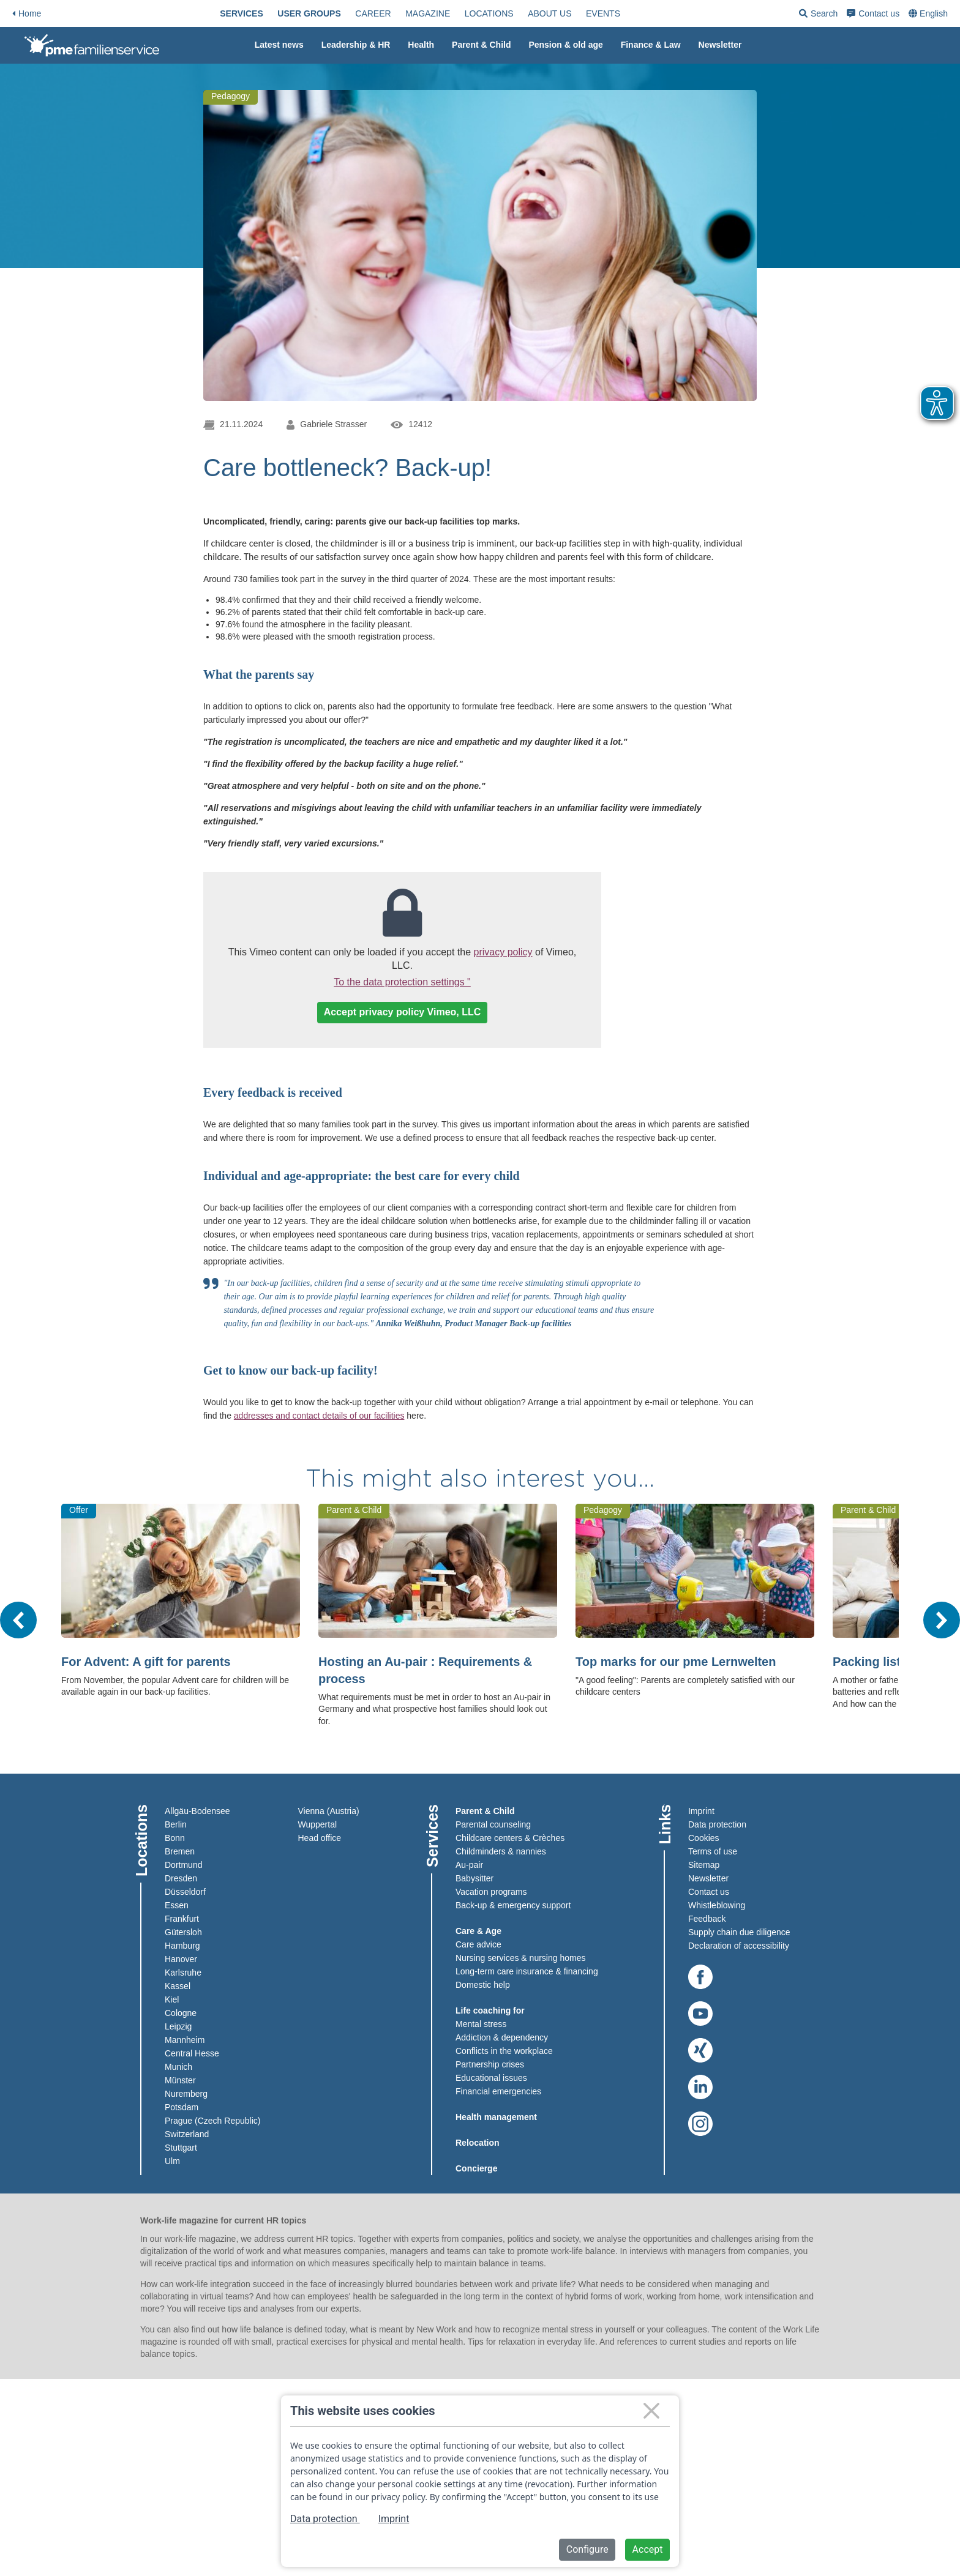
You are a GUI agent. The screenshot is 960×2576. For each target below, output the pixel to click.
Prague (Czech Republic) (212, 2121)
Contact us (873, 13)
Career (373, 13)
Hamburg (182, 1946)
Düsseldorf (185, 1892)
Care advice (478, 1944)
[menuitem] (241, 13)
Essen (177, 1905)
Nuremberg (186, 2094)
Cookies (703, 1838)
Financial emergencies (498, 2091)
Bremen (180, 1851)
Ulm (172, 2161)
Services (241, 13)
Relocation (478, 2143)
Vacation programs (491, 1892)
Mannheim (184, 2040)
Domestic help (483, 1985)
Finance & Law (651, 45)
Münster (180, 2080)
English (934, 13)
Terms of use (712, 1851)
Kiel (172, 1999)
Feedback (707, 1919)
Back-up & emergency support (513, 1905)
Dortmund (183, 1865)
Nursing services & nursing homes (520, 1958)
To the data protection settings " (402, 982)
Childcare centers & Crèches (510, 1838)
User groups (308, 13)
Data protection (717, 1824)
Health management (496, 2117)
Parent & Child (481, 45)
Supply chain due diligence (739, 1932)
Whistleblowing (716, 1905)
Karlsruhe (183, 1972)
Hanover (181, 1959)
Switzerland (187, 2134)
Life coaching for (490, 2010)
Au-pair (469, 1865)
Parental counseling (493, 1824)
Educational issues (491, 2078)
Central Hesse (192, 2053)
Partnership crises (490, 2064)
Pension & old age (565, 45)
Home (26, 13)
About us (549, 13)
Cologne (181, 2013)
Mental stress (481, 2024)
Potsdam (181, 2107)
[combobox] (929, 13)
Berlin (176, 1824)
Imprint (701, 1811)
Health (421, 45)
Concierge (476, 2168)
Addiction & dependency (502, 2037)
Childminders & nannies (501, 1851)
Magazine (427, 13)
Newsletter (720, 45)
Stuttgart (181, 2147)
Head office (320, 1838)
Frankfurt (182, 1919)
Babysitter (474, 1878)
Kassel (177, 1986)
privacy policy (503, 952)
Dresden (181, 1878)
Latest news (279, 45)
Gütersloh (183, 1932)
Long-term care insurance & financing (527, 1971)
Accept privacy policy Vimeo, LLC (402, 1012)
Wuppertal (317, 1824)
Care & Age (478, 1931)
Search (818, 16)
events (603, 13)
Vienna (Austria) (328, 1811)
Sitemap (703, 1865)
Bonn (175, 1838)
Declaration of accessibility (738, 1946)
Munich (178, 2067)
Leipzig (178, 2026)
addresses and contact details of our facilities (319, 1416)
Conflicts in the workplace (504, 2051)
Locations (489, 13)
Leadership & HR (356, 45)
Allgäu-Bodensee (197, 1811)
